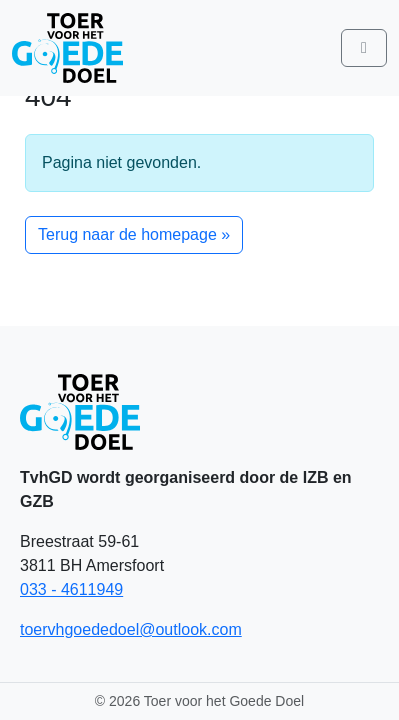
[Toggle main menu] (364, 48)
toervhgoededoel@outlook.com (131, 629)
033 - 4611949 (71, 589)
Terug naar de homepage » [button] (134, 234)
